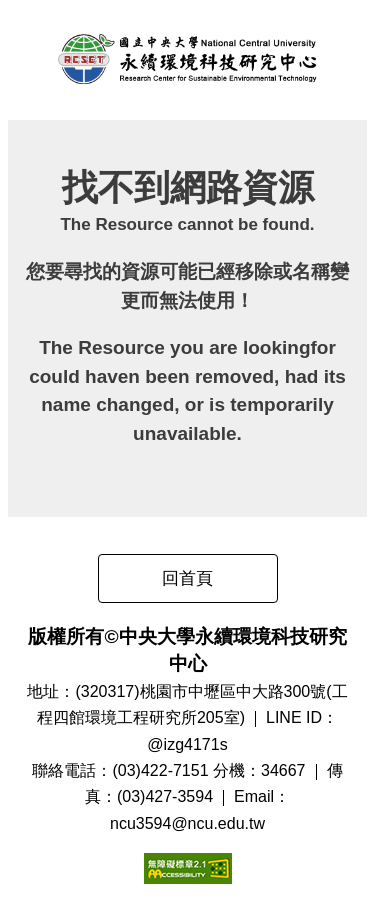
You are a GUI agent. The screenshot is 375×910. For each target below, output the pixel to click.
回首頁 (187, 578)
